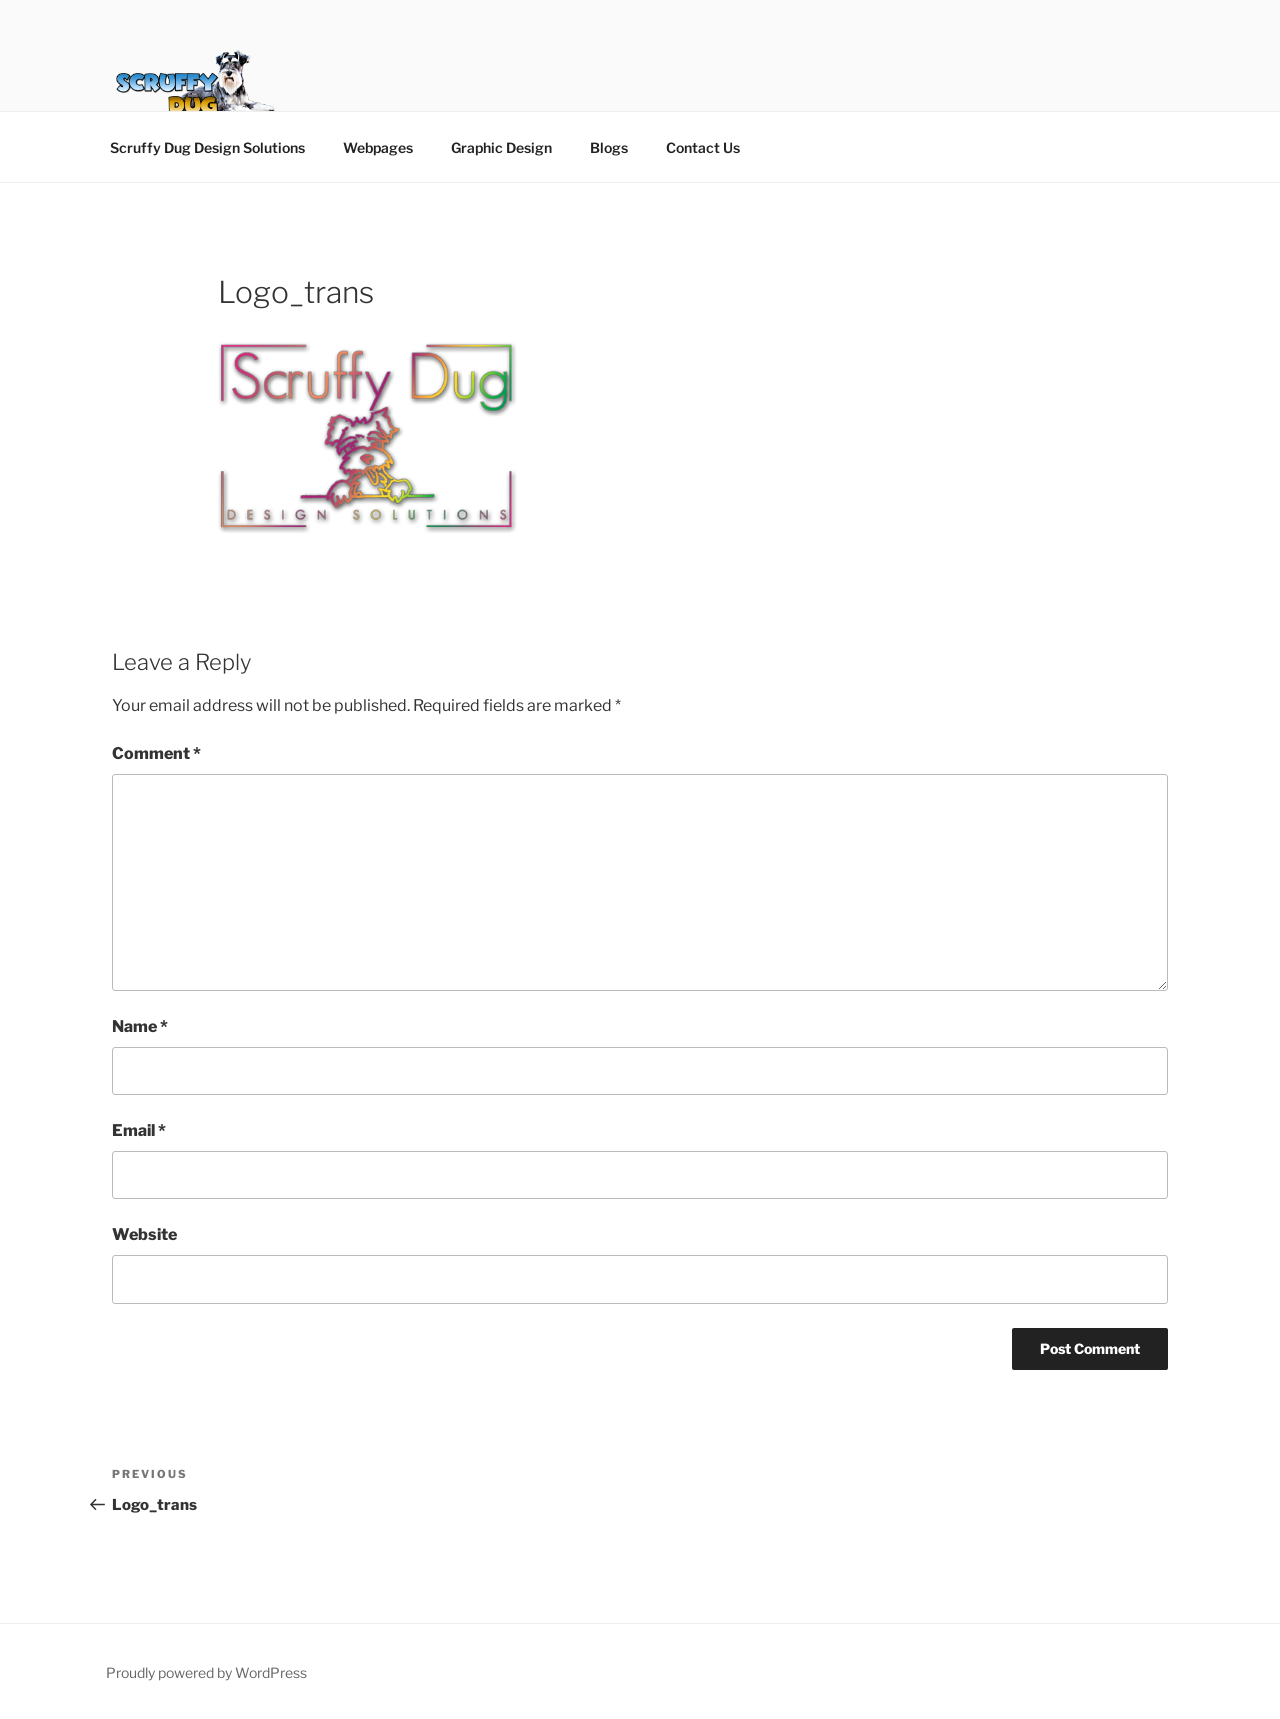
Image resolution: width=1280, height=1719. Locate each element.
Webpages (378, 147)
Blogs (609, 147)
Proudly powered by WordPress (206, 1672)
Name (140, 1026)
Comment (156, 753)
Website (144, 1234)
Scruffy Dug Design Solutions (207, 147)
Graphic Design (501, 147)
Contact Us (703, 147)
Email (139, 1130)
